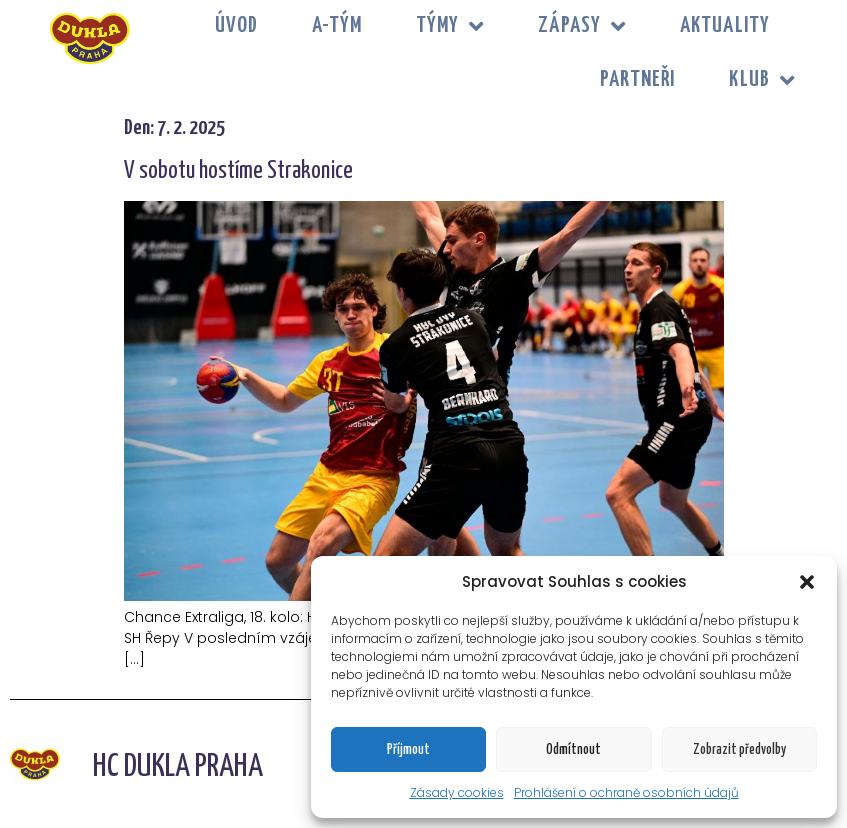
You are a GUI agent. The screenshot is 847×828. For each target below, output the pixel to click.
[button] (807, 582)
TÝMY (450, 26)
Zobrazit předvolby (739, 750)
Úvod (236, 26)
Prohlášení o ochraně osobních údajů (626, 792)
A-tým (337, 26)
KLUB (762, 80)
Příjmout (408, 750)
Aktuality (725, 26)
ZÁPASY (582, 26)
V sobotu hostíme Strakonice (238, 171)
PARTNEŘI (638, 80)
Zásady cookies (457, 792)
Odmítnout (573, 750)
